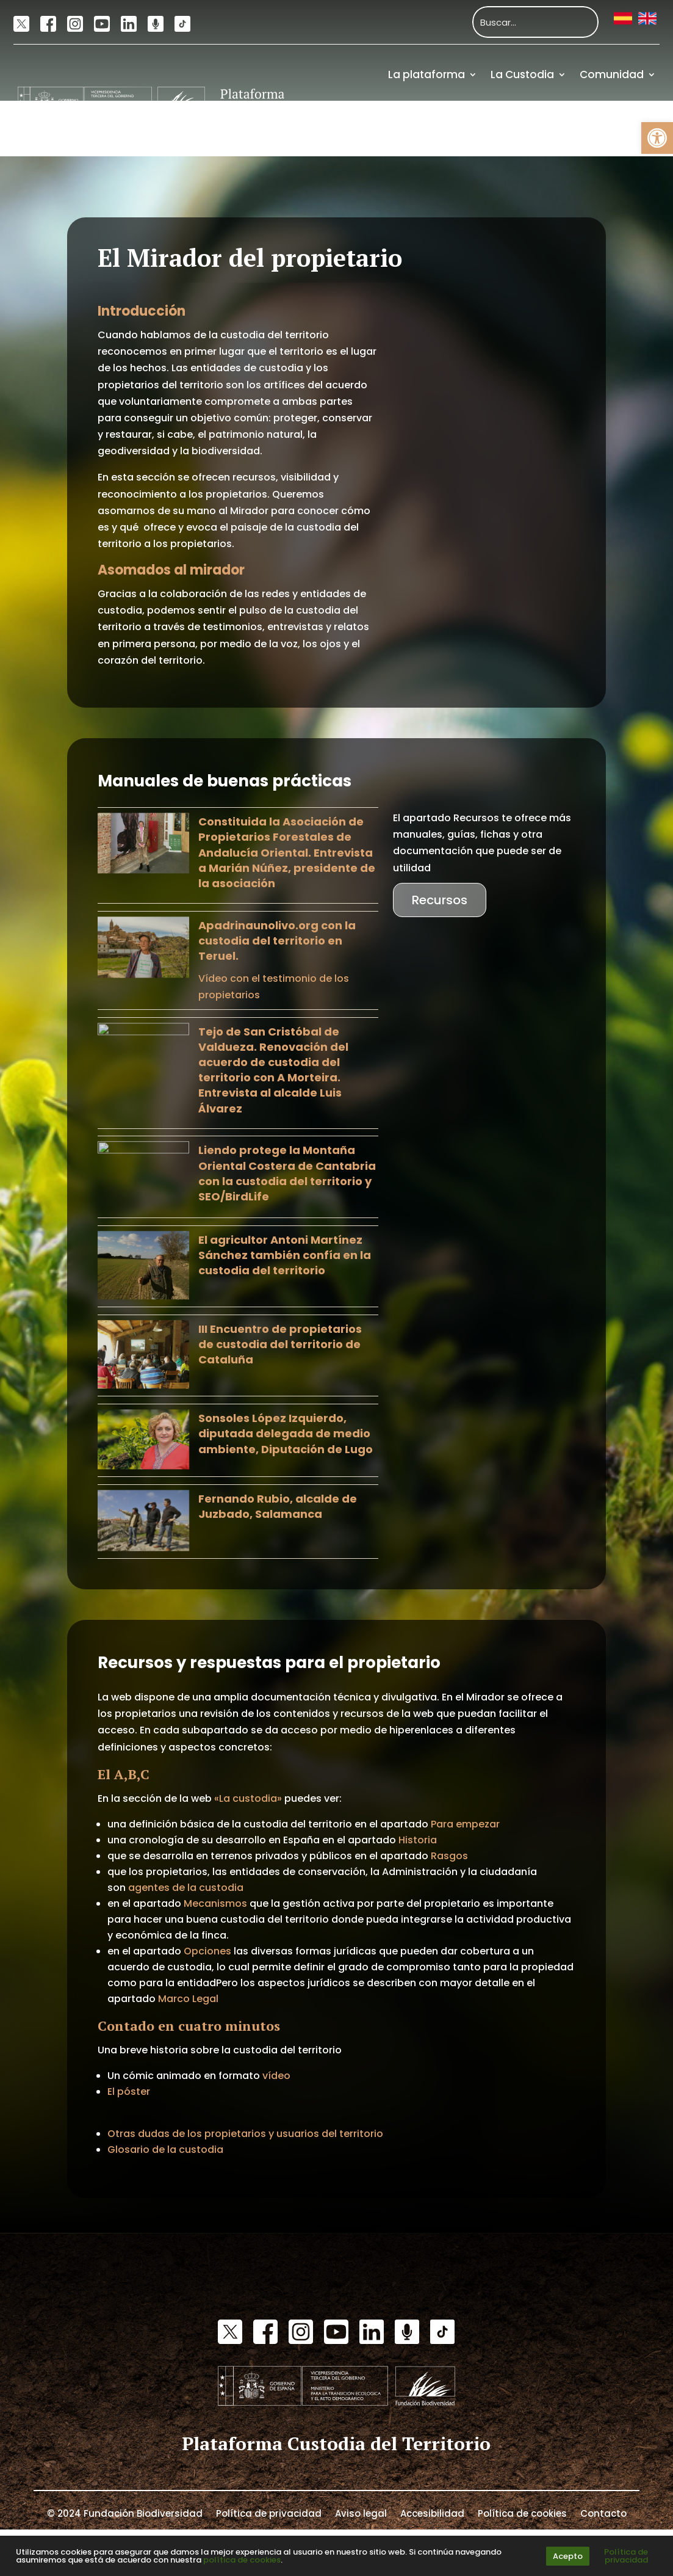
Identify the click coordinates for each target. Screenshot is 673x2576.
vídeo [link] (276, 2076)
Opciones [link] (207, 1951)
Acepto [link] (568, 2556)
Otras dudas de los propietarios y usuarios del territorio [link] (245, 2134)
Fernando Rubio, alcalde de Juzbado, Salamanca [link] (277, 1506)
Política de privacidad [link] (269, 2512)
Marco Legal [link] (188, 1999)
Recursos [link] (550, 129)
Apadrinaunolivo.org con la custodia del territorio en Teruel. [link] (277, 940)
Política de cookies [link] (522, 2512)
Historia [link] (417, 1840)
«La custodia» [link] (248, 1798)
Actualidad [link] (470, 129)
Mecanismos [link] (217, 1903)
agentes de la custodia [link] (185, 1888)
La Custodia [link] (522, 74)
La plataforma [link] (426, 74)
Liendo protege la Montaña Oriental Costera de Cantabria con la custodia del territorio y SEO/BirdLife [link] (287, 1173)
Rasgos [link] (449, 1856)
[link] (657, 138)
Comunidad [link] (612, 74)
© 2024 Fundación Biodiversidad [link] (125, 2512)
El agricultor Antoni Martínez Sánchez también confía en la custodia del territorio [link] (284, 1255)
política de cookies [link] (242, 2560)
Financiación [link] (622, 129)
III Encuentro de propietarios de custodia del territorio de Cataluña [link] (280, 1344)
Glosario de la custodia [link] (165, 2149)
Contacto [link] (603, 2512)
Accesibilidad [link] (432, 2512)
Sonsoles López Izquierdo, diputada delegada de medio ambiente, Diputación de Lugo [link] (285, 1433)
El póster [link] (128, 2091)
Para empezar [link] (465, 1824)
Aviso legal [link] (361, 2512)
